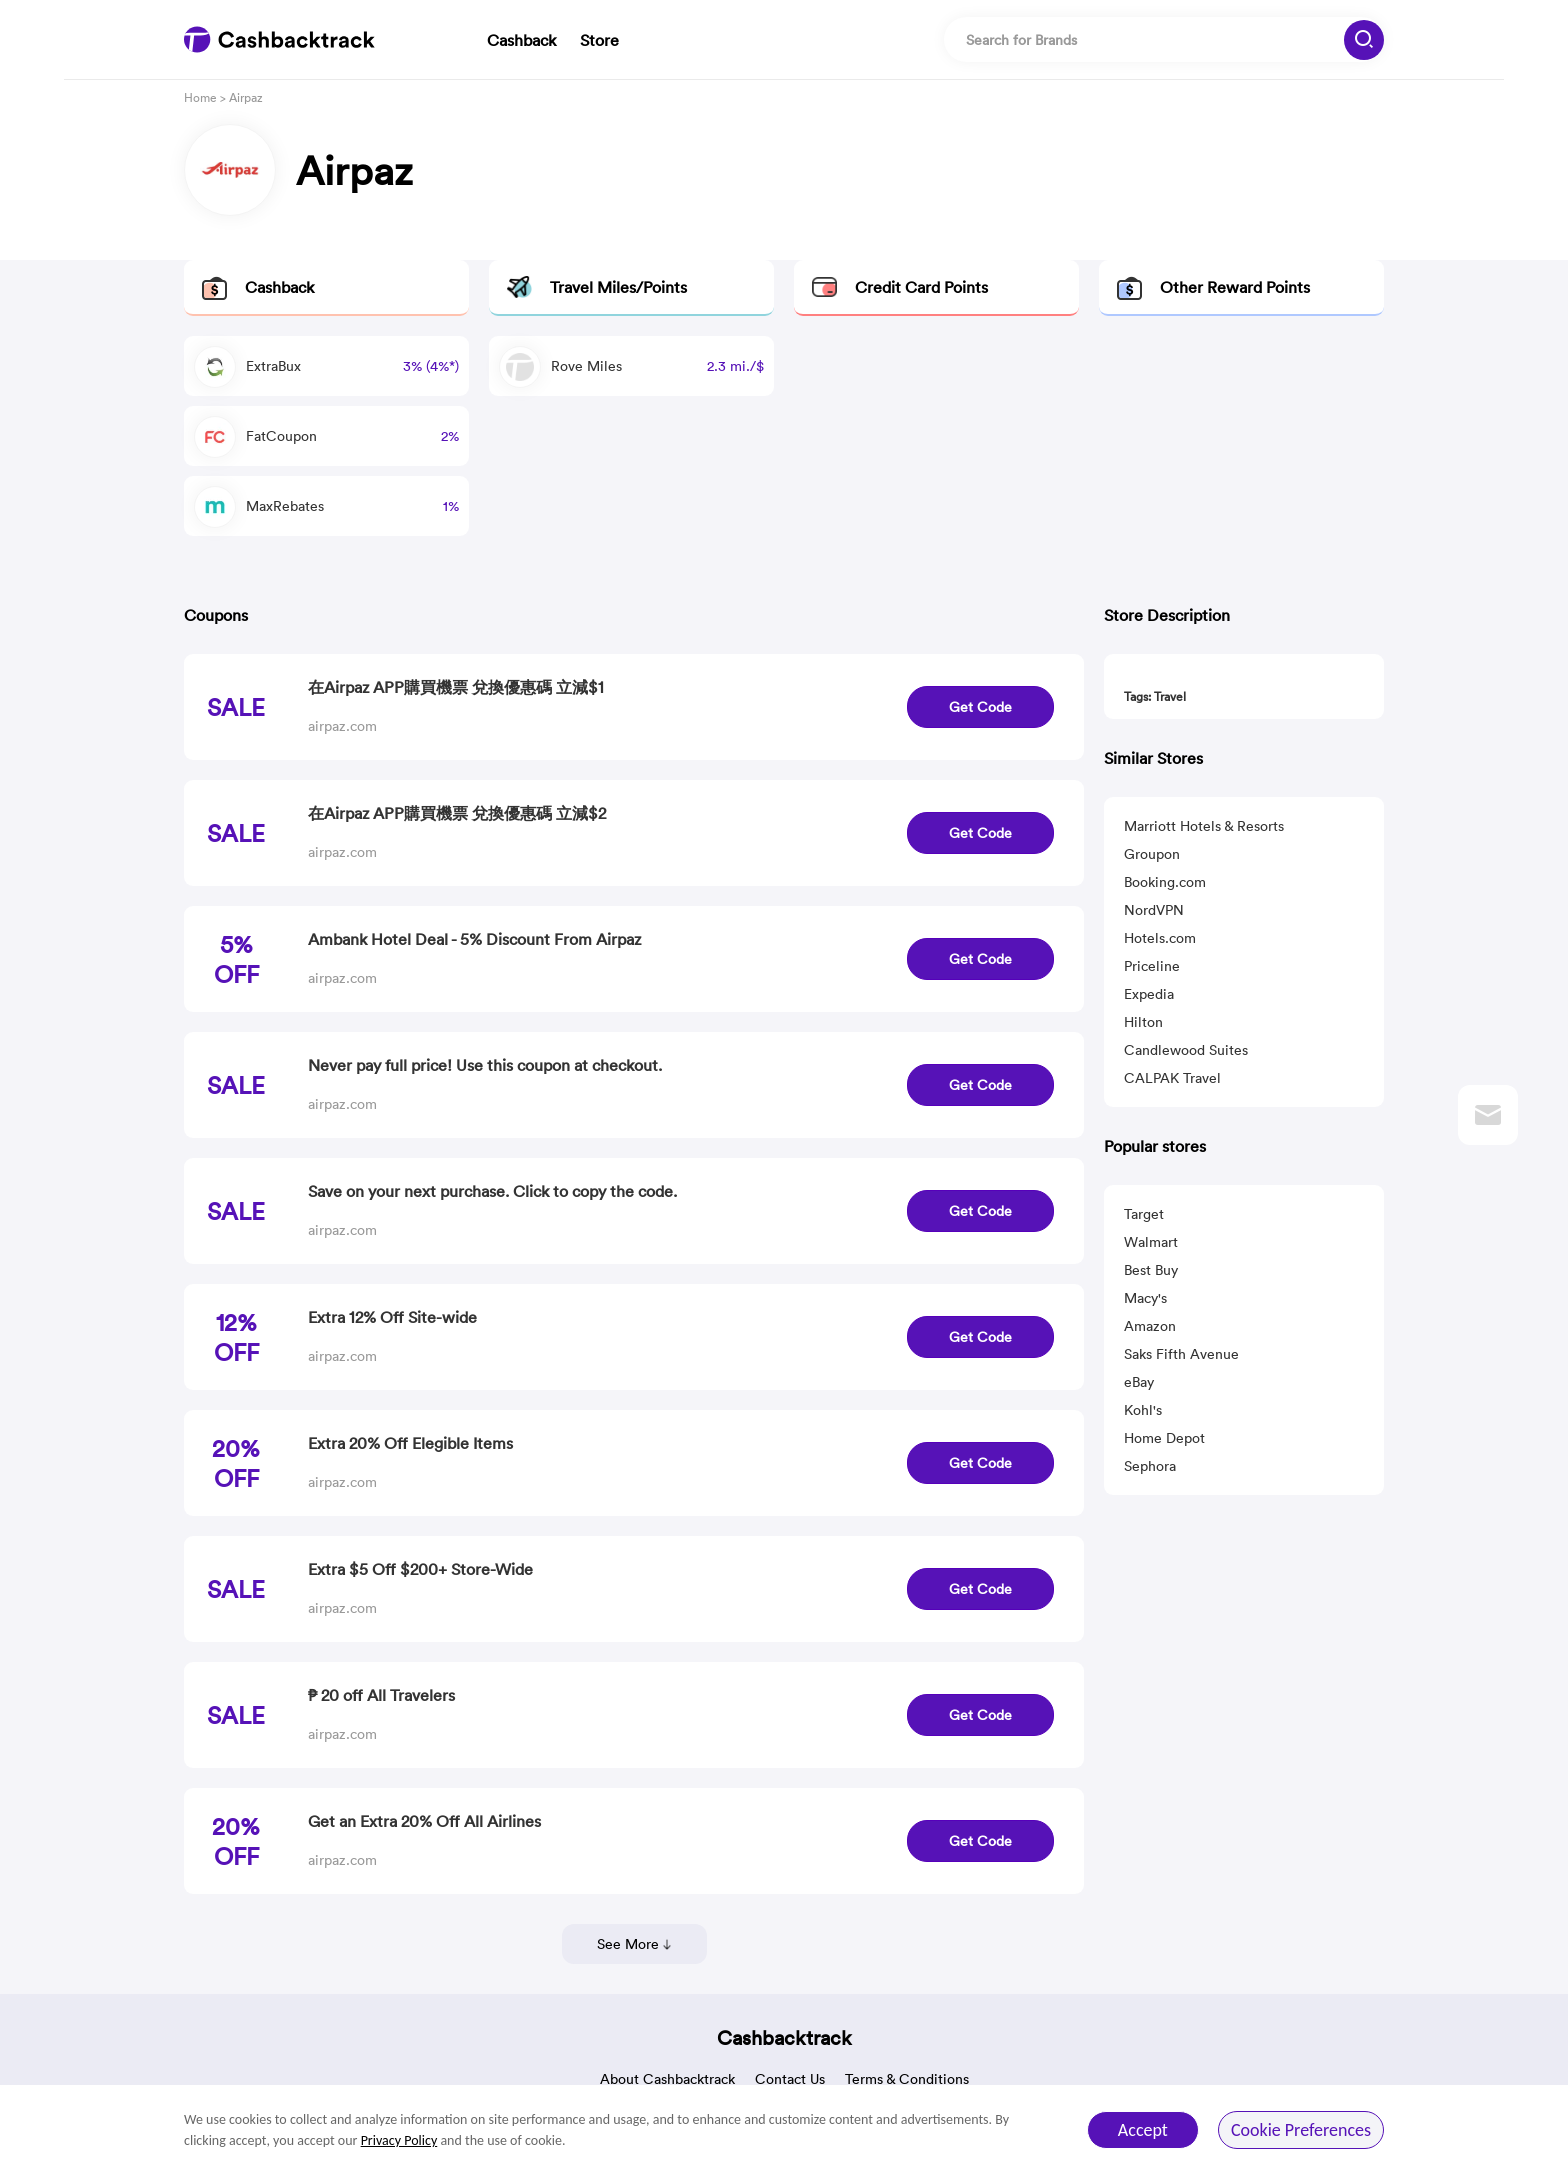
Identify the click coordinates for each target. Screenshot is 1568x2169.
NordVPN (1154, 910)
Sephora (1150, 1466)
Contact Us (790, 2079)
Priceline (1152, 966)
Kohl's (1143, 1410)
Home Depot (1164, 1438)
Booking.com (1165, 882)
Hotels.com (1160, 938)
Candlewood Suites (1186, 1050)
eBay (1139, 1382)
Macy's (1145, 1298)
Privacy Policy (399, 2140)
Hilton (1143, 1022)
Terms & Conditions (907, 2079)
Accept (1143, 2130)
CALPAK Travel (1172, 1078)
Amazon (1150, 1326)
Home (200, 97)
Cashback (521, 40)
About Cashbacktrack (667, 2079)
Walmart (1151, 1242)
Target (1144, 1214)
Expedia (1149, 994)
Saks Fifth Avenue (1181, 1354)
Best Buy (1151, 1270)
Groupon (1152, 854)
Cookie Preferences (1301, 2130)
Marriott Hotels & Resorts (1204, 826)
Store (599, 40)
